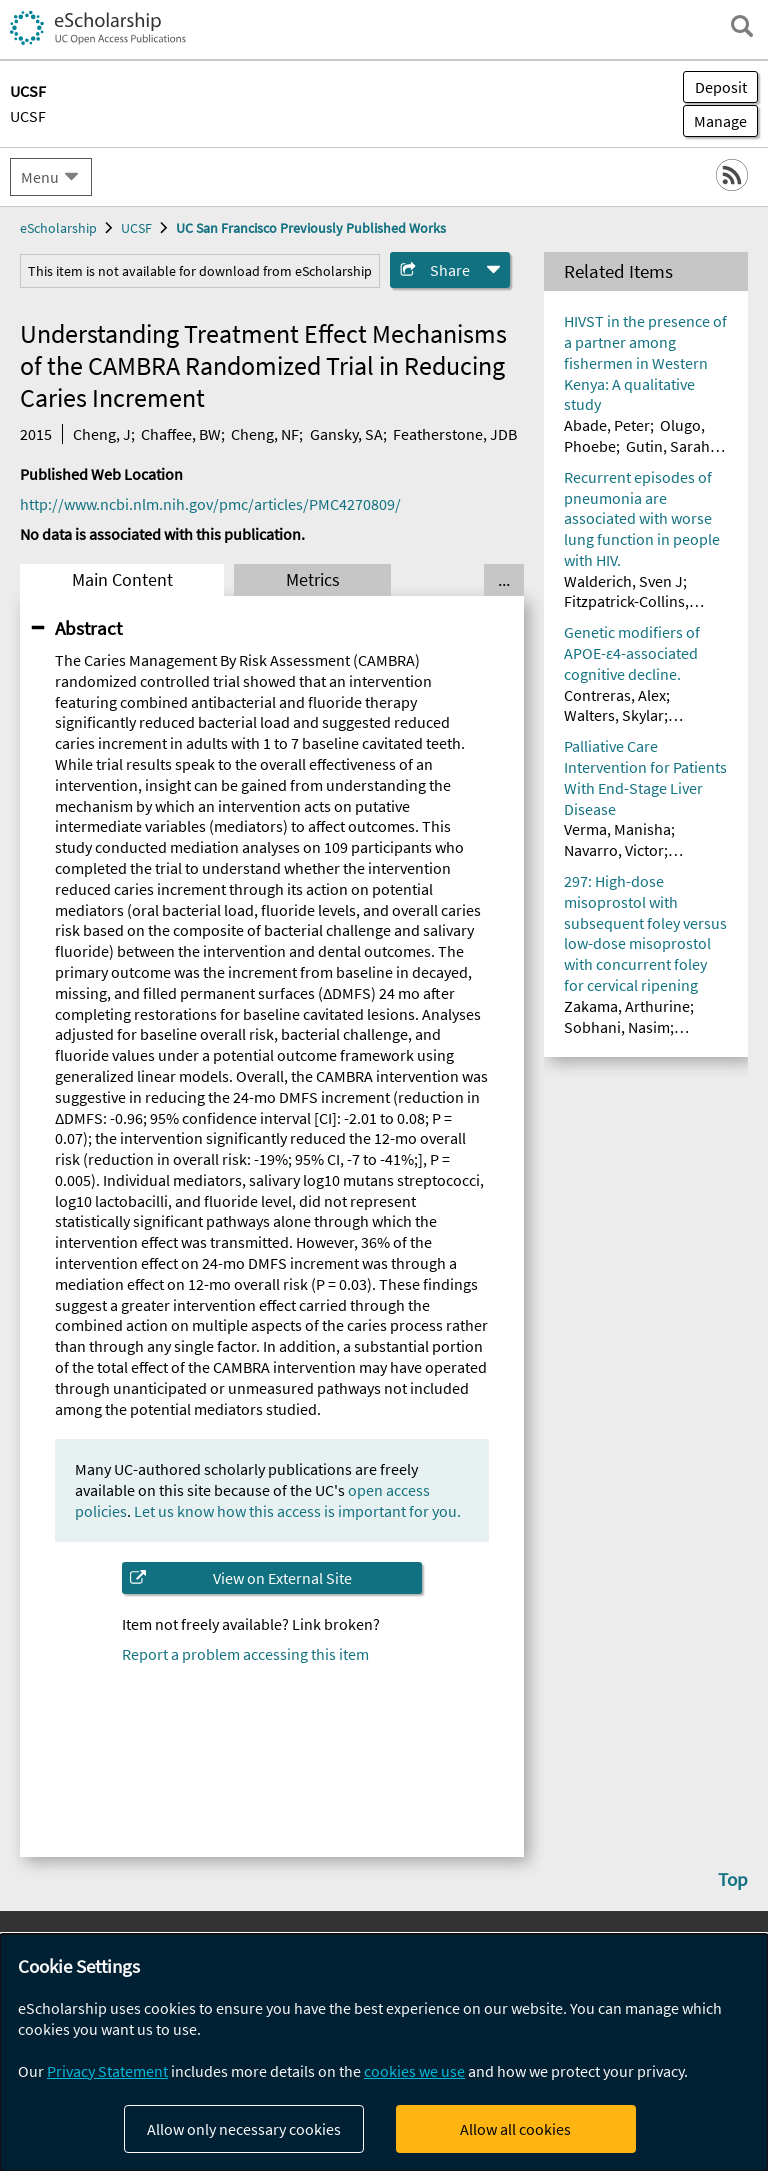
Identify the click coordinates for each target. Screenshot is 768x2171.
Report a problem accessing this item (245, 1654)
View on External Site (282, 1578)
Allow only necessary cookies (244, 2129)
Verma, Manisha (617, 829)
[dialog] (384, 2052)
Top (733, 1879)
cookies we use (414, 2071)
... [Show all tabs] (504, 580)
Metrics (313, 580)
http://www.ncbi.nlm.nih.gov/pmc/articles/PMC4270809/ (210, 504)
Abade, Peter (607, 425)
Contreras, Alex (615, 695)
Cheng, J (102, 434)
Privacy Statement (107, 2071)
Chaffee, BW (181, 434)
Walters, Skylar (614, 715)
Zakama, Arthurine (627, 1006)
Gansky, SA (346, 434)
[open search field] (742, 26)
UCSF (28, 116)
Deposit (721, 87)
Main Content (122, 580)
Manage (715, 121)
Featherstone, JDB (455, 434)
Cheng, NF (265, 434)
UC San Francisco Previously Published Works (311, 228)
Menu (40, 177)
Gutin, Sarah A (674, 446)
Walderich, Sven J (623, 581)
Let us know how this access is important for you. (297, 1511)
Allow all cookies (515, 2129)
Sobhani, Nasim (617, 1027)
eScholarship (58, 228)
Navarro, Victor (614, 850)
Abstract (88, 628)
